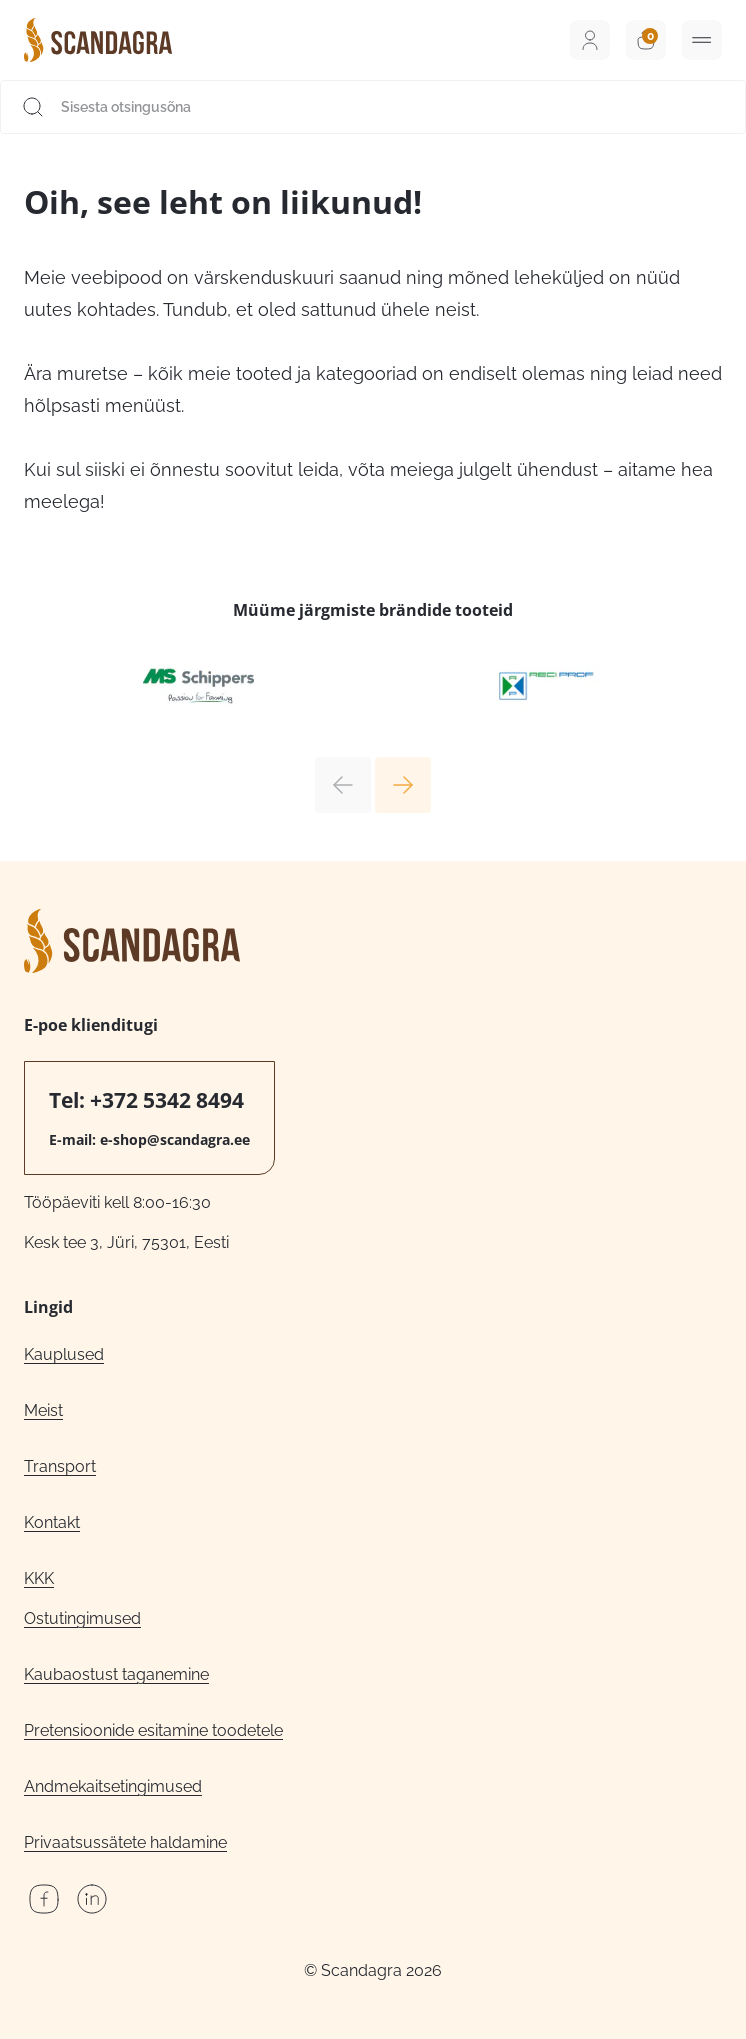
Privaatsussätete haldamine (125, 1842)
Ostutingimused (82, 1618)
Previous (343, 785)
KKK (39, 1578)
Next (403, 785)
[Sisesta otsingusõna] (373, 107)
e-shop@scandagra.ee (175, 1139)
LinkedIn (92, 1899)
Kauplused (64, 1354)
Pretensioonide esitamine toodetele (153, 1730)
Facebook (44, 1899)
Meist (43, 1410)
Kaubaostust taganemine (116, 1674)
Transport (60, 1466)
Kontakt (52, 1522)
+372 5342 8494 (167, 1100)
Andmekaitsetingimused (113, 1786)
